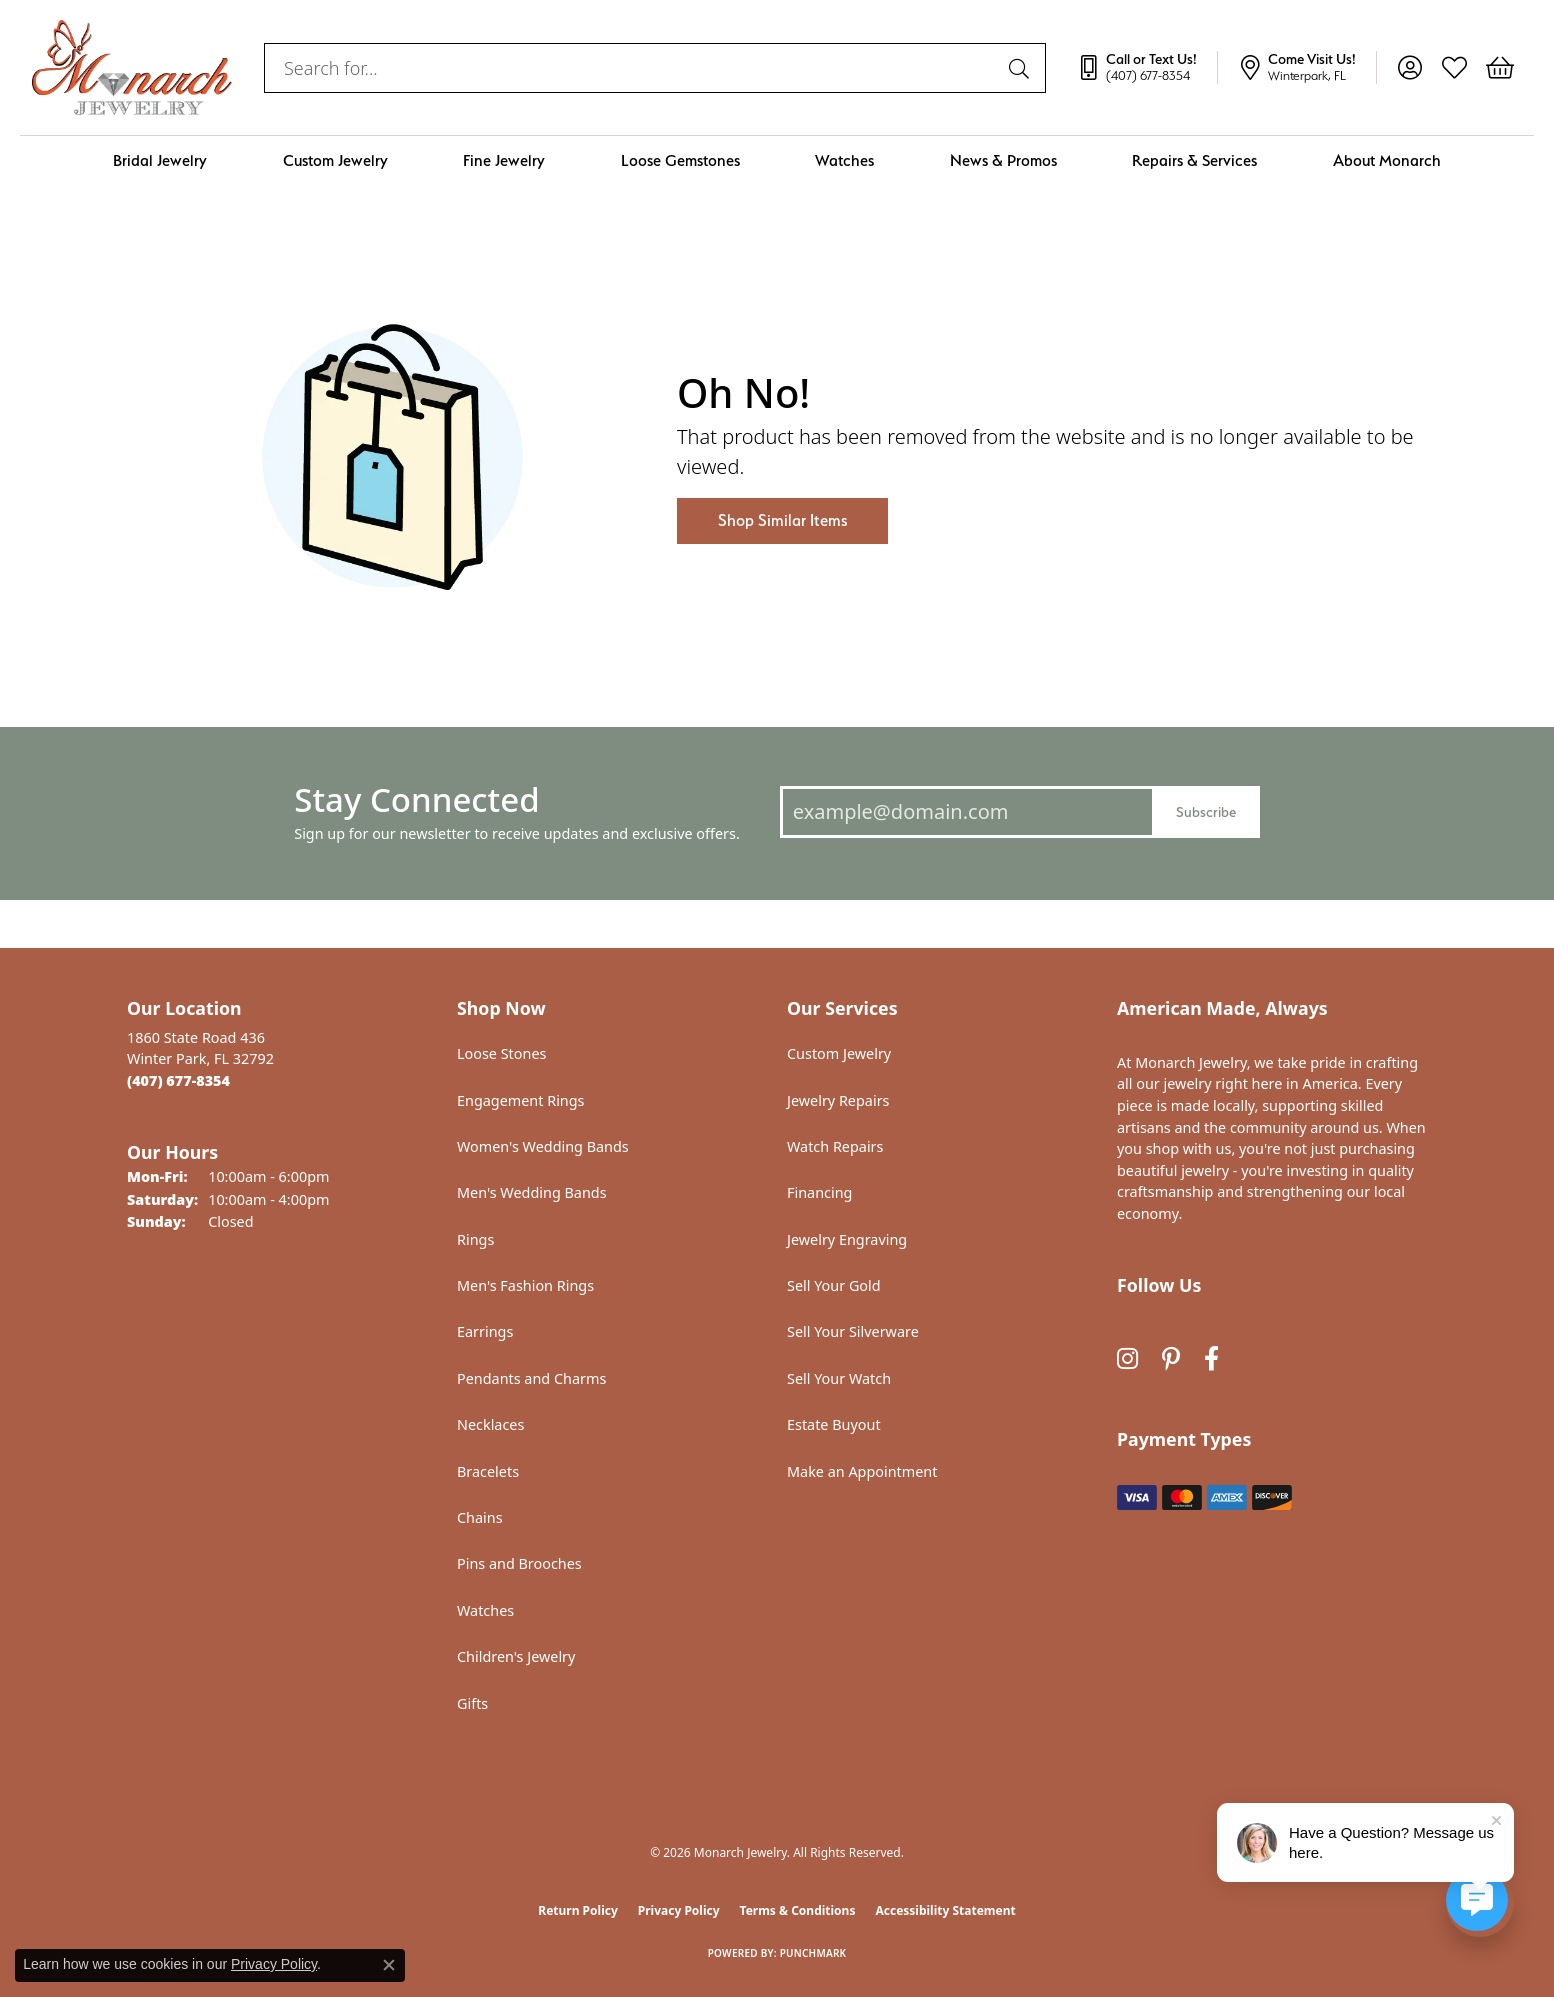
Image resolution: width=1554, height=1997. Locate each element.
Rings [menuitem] (475, 1239)
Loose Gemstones (680, 160)
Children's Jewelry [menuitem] (516, 1656)
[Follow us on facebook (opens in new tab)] (1211, 1358)
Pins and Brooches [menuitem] (519, 1563)
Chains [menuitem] (480, 1517)
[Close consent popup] (389, 1965)
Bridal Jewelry (160, 160)
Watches (844, 160)
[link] (1147, 68)
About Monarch (1387, 160)
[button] (1409, 68)
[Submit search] (1022, 68)
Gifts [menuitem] (472, 1703)
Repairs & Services (1194, 160)
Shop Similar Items (782, 520)
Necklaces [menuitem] (490, 1424)
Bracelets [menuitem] (488, 1471)
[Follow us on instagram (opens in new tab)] (1127, 1358)
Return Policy (578, 1910)
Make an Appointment (862, 1471)
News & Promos (1003, 160)
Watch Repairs (835, 1146)
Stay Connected (416, 799)
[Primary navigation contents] (777, 160)
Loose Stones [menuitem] (501, 1053)
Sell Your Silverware (853, 1331)
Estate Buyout (834, 1424)
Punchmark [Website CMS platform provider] (813, 1953)
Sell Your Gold (834, 1285)
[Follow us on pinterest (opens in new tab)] (1171, 1358)
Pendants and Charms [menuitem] (531, 1378)
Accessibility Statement (945, 1910)
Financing (819, 1192)
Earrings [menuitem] (485, 1331)
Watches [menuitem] (485, 1610)
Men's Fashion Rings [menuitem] (525, 1285)
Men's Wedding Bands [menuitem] (532, 1192)
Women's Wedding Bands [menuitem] (543, 1146)
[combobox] (632, 68)
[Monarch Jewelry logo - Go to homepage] (132, 67)
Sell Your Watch (839, 1378)
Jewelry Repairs (838, 1100)
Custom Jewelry (335, 160)
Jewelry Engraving (847, 1239)
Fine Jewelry (504, 160)
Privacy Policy (679, 1910)
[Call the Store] (178, 1080)
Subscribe (1206, 811)
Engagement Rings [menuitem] (521, 1100)
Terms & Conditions (798, 1910)
